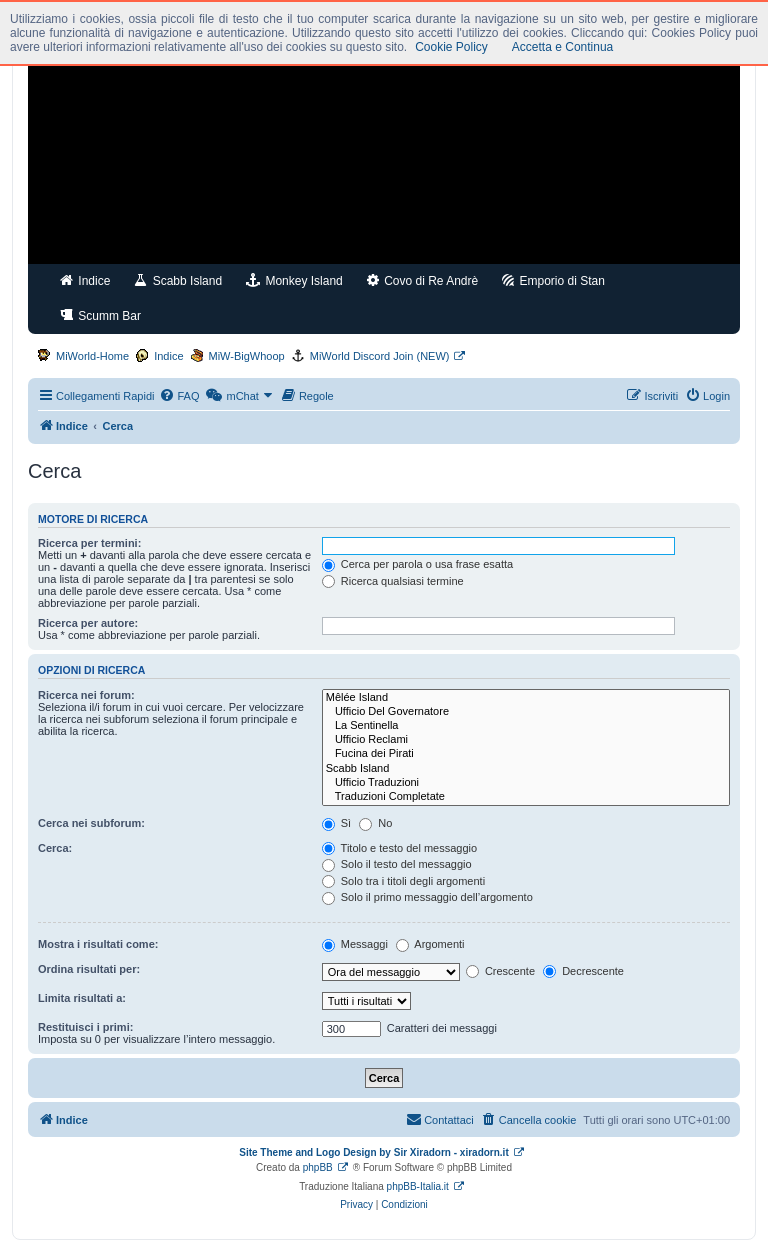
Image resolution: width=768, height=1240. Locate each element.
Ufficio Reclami (526, 740)
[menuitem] (179, 396)
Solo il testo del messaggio (397, 864)
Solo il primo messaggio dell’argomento (427, 897)
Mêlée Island (526, 698)
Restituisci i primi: (85, 1027)
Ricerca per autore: (88, 623)
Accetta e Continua (562, 47)
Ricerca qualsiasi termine (393, 581)
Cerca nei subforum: (91, 823)
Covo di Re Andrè (422, 280)
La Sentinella (526, 726)
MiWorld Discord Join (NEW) (380, 356)
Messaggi (355, 944)
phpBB (318, 1167)
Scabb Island (178, 280)
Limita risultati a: (82, 998)
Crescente (500, 971)
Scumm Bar (100, 315)
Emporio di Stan (553, 280)
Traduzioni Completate (526, 797)
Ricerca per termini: (89, 543)
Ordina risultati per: (89, 969)
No (375, 823)
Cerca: (55, 848)
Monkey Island (294, 280)
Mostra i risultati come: (98, 944)
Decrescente (583, 971)
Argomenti (430, 944)
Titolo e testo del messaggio (399, 848)
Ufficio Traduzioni (526, 783)
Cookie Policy (451, 47)
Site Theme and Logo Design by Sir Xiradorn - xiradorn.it (373, 1152)
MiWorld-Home (92, 356)
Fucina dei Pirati (526, 754)
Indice (85, 280)
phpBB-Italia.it (418, 1186)
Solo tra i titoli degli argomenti (403, 881)
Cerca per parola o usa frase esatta (417, 564)
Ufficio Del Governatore (526, 712)
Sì (336, 823)
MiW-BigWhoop (247, 356)
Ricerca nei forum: (86, 695)
